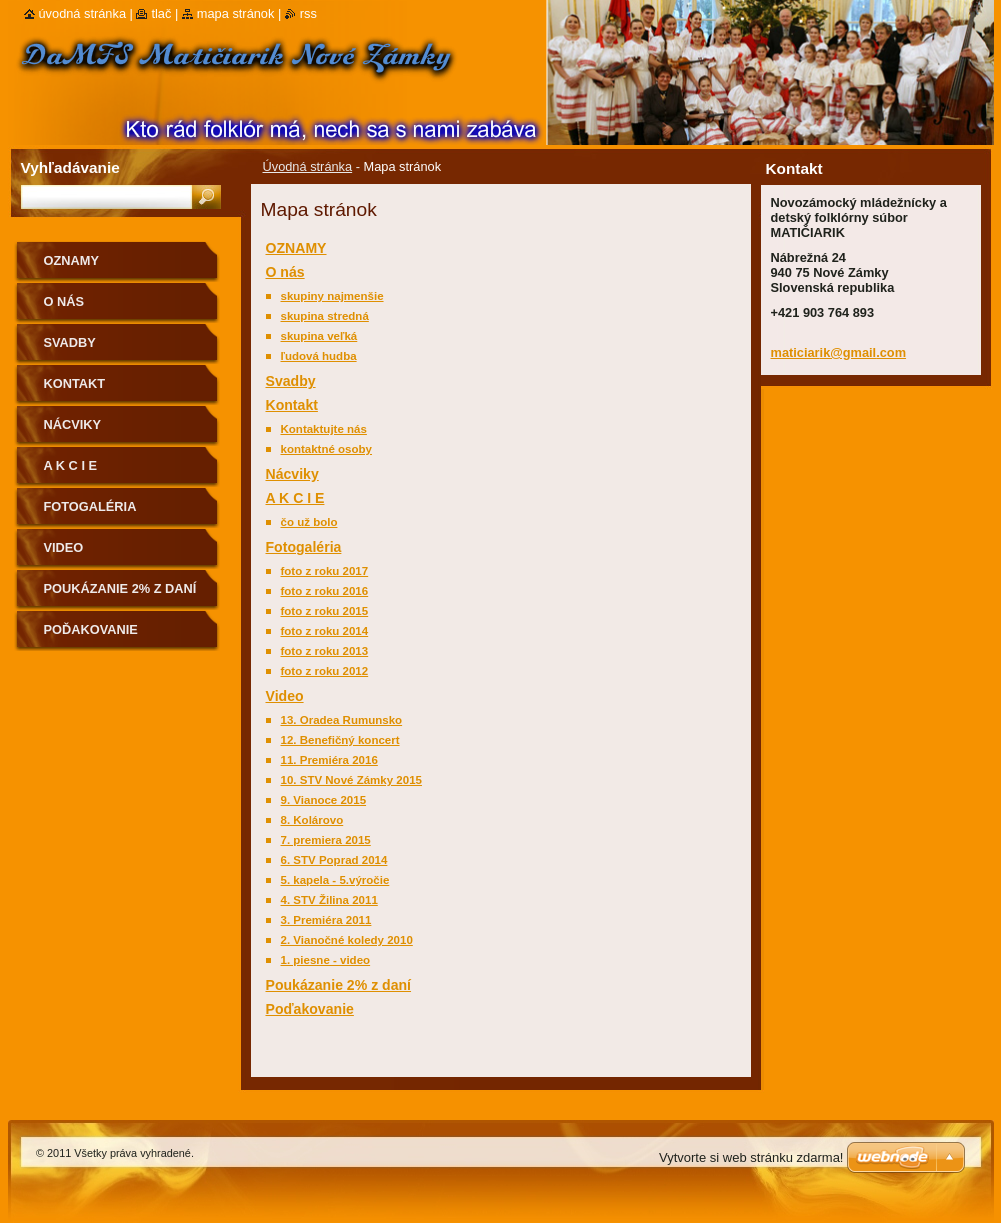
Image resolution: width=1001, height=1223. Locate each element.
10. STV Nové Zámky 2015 (351, 780)
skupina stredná (325, 316)
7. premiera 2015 (326, 840)
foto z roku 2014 (325, 631)
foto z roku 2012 (325, 671)
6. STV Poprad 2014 (334, 860)
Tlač (161, 13)
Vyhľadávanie (70, 167)
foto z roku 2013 (325, 651)
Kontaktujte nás (324, 429)
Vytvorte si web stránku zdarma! (751, 1157)
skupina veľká (319, 336)
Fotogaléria (304, 547)
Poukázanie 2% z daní (339, 985)
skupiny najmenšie (332, 296)
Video (285, 696)
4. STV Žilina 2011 (329, 900)
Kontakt (292, 405)
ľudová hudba (319, 356)
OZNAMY (296, 248)
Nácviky (292, 474)
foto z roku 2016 (325, 591)
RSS (308, 13)
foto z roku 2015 (325, 611)
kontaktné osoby (327, 449)
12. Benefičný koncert (340, 740)
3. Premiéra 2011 (326, 920)
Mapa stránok (236, 13)
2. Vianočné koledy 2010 (347, 940)
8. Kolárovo (312, 820)
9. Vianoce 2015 (324, 800)
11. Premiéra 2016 (329, 760)
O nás (285, 272)
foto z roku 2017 (325, 571)
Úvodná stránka (308, 166)
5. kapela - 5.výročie (335, 880)
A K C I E (295, 498)
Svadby (291, 381)
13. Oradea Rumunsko (342, 720)
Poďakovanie (310, 1009)
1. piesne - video (326, 960)
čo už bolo (309, 522)
